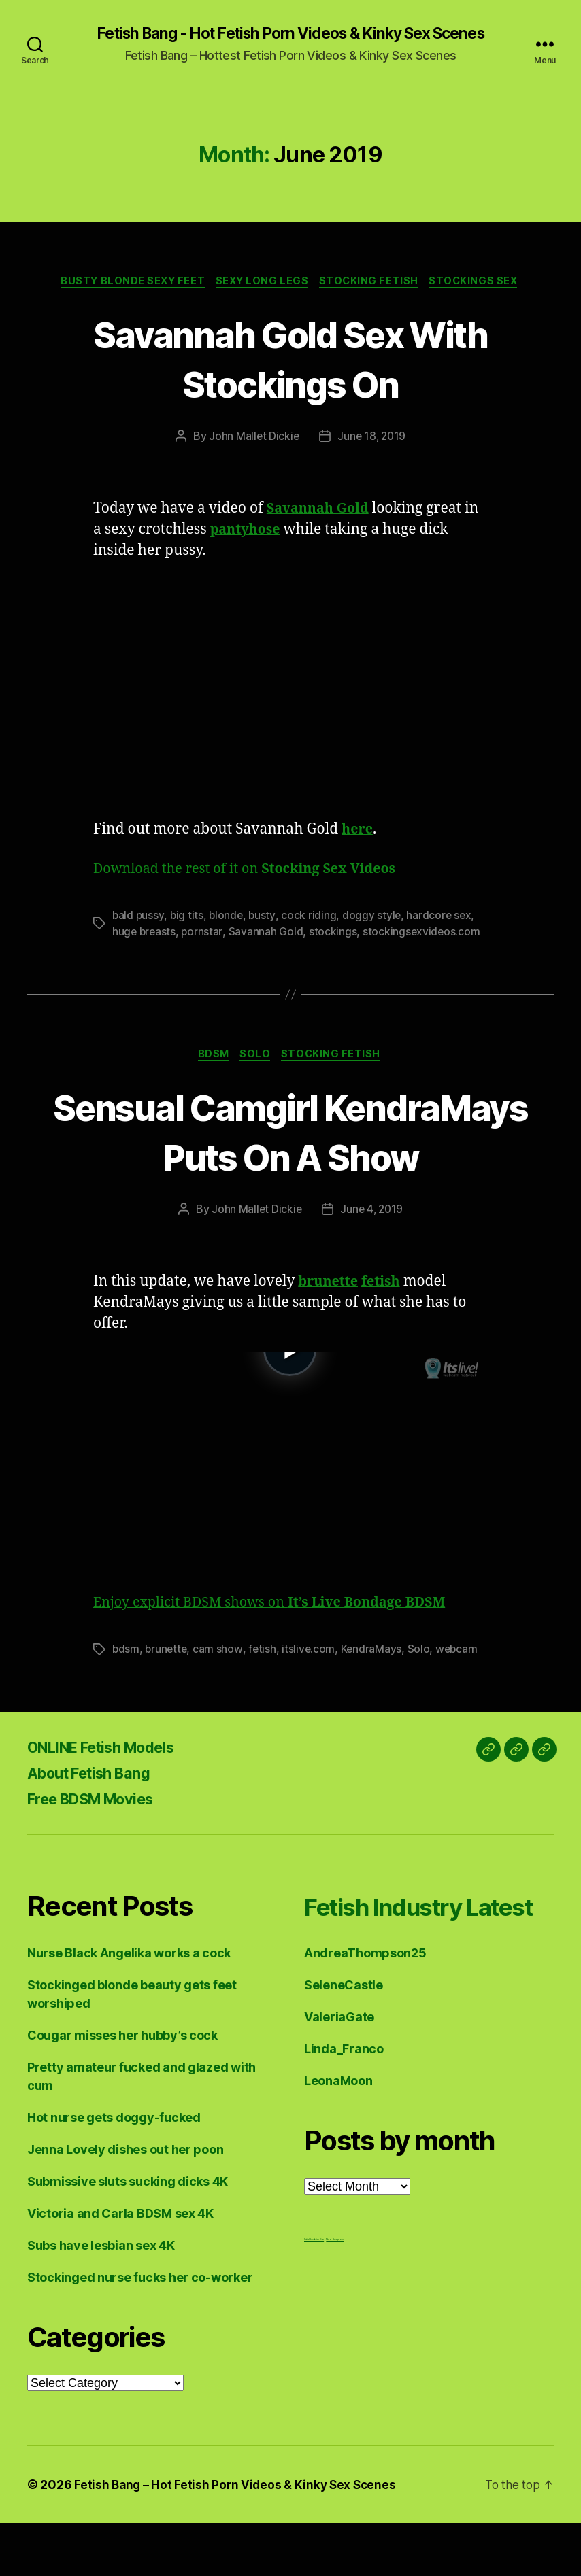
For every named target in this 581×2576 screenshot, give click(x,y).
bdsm (126, 1702)
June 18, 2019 (372, 438)
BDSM (211, 1057)
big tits (188, 917)
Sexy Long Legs (262, 283)
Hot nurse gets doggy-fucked (114, 2170)
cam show (220, 1702)
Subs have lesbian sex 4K (101, 2298)
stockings (335, 933)
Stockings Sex (481, 283)
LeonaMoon (338, 2168)
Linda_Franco (344, 2136)
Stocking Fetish (372, 283)
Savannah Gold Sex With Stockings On (290, 360)
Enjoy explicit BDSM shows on (280, 1656)
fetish (264, 1702)
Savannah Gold (268, 933)
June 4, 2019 (372, 1262)
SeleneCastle (343, 2072)
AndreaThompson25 (365, 2040)
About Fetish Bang (97, 1826)
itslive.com (311, 1702)
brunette (167, 1702)
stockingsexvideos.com (424, 933)
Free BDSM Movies (100, 1851)
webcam (460, 1702)
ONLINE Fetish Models (112, 1800)
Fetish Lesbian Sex (314, 2326)
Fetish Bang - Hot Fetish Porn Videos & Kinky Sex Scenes (290, 34)
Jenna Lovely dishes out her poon (125, 2202)
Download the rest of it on (253, 870)
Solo (256, 1057)
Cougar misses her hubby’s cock (122, 2088)
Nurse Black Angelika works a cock (129, 2006)
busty (264, 917)
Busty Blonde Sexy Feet (127, 283)
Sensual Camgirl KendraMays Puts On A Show (290, 1159)
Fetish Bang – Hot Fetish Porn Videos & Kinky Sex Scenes (238, 2537)
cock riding (311, 917)
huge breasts (145, 933)
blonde (227, 917)
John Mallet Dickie (252, 438)
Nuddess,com (335, 2326)
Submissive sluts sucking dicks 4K (127, 2234)
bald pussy (138, 917)
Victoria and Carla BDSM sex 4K (120, 2266)
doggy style (374, 917)
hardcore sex (443, 917)
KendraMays (374, 1702)
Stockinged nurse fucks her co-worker (139, 2330)
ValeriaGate (339, 2104)
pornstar (204, 933)
